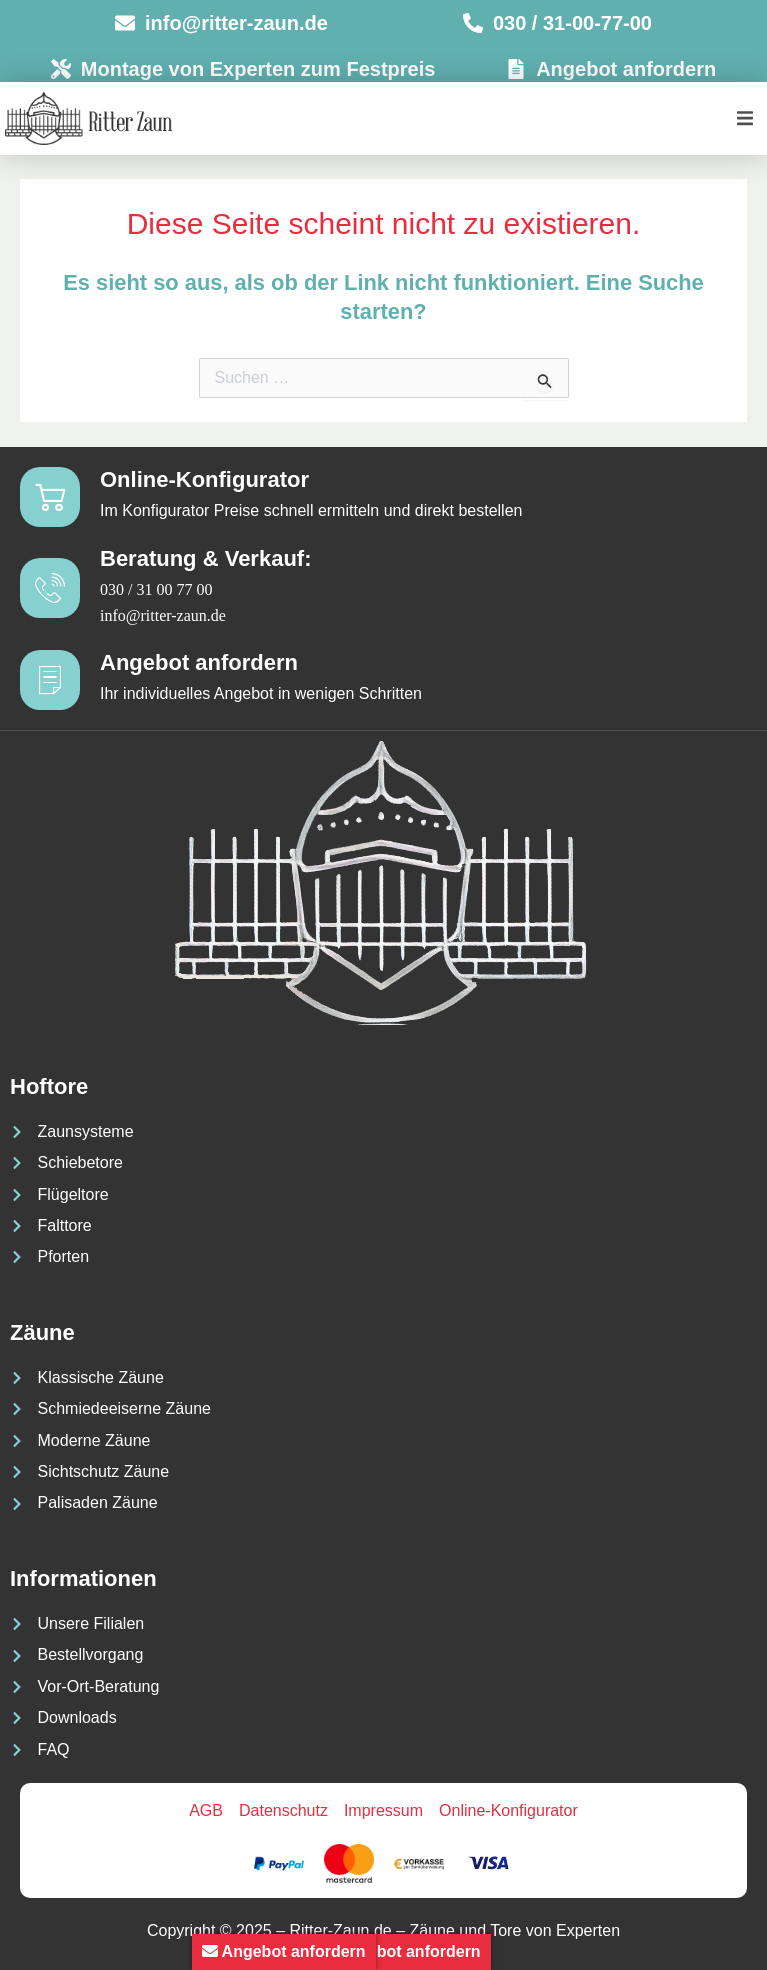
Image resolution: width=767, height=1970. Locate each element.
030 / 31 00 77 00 (156, 589)
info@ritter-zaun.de (236, 23)
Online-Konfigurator (204, 479)
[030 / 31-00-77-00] (473, 23)
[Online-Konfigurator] (50, 497)
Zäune (42, 1332)
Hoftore (49, 1086)
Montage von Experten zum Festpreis (258, 69)
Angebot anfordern (626, 69)
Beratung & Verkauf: (206, 558)
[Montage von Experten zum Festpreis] (61, 69)
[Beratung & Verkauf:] (50, 588)
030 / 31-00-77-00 (572, 23)
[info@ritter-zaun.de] (125, 23)
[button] (744, 118)
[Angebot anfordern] (516, 69)
